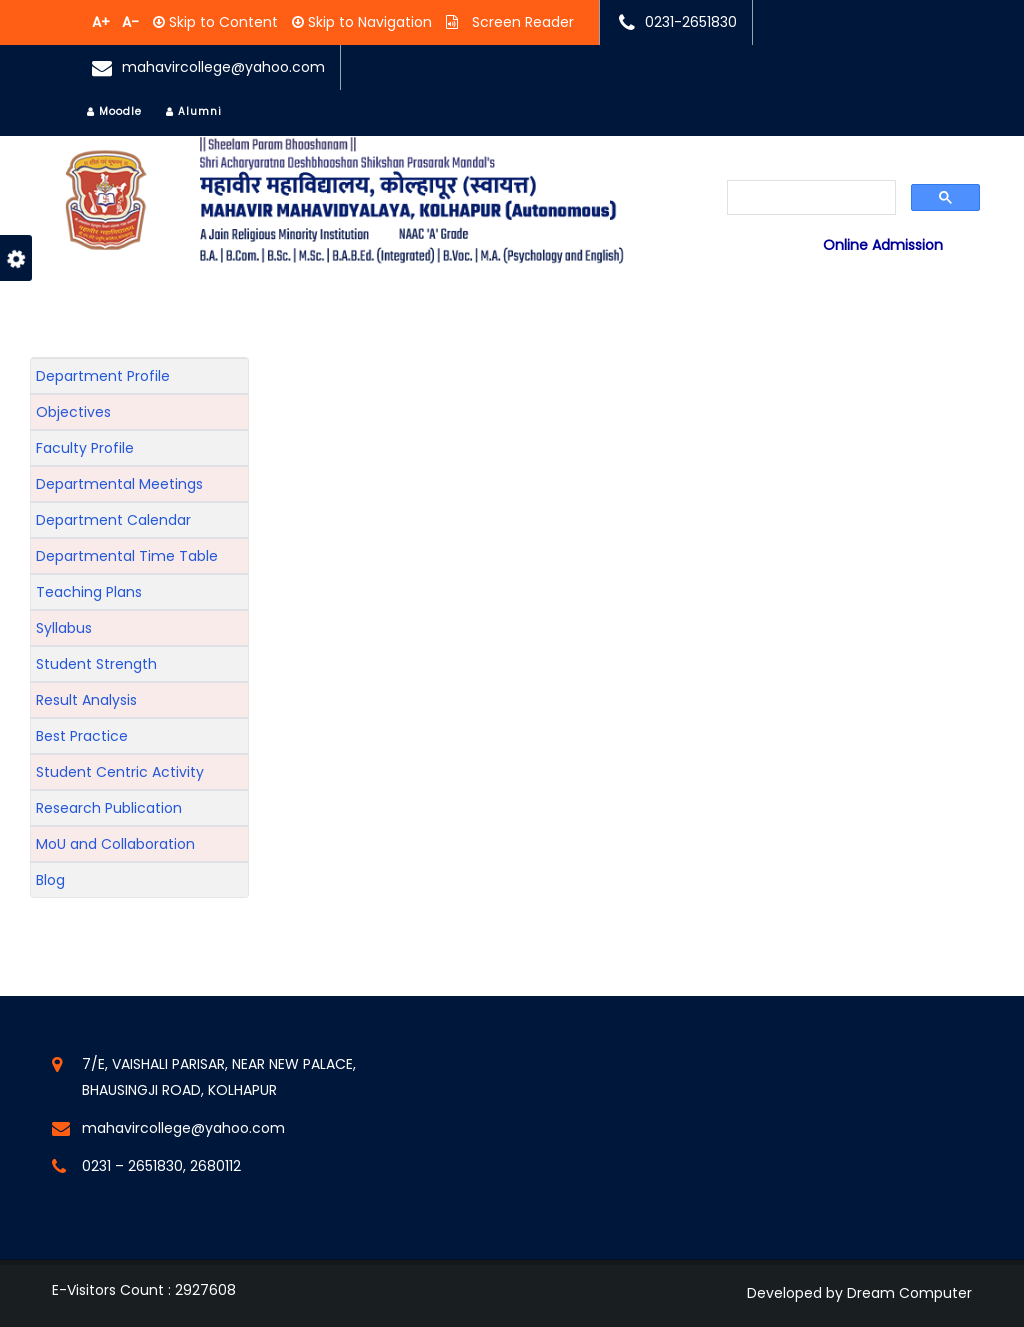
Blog (50, 880)
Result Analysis (86, 700)
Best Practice (82, 736)
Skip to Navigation (368, 22)
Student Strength (96, 664)
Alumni (194, 111)
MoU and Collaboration (115, 844)
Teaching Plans (89, 592)
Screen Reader (521, 22)
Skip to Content (221, 22)
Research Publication (109, 808)
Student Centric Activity (120, 772)
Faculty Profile (85, 448)
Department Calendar (113, 520)
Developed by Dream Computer (859, 1293)
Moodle (114, 111)
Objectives (73, 412)
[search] (811, 199)
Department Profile (103, 376)
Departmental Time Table (127, 556)
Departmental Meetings (119, 484)
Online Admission (883, 245)
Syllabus (64, 628)
